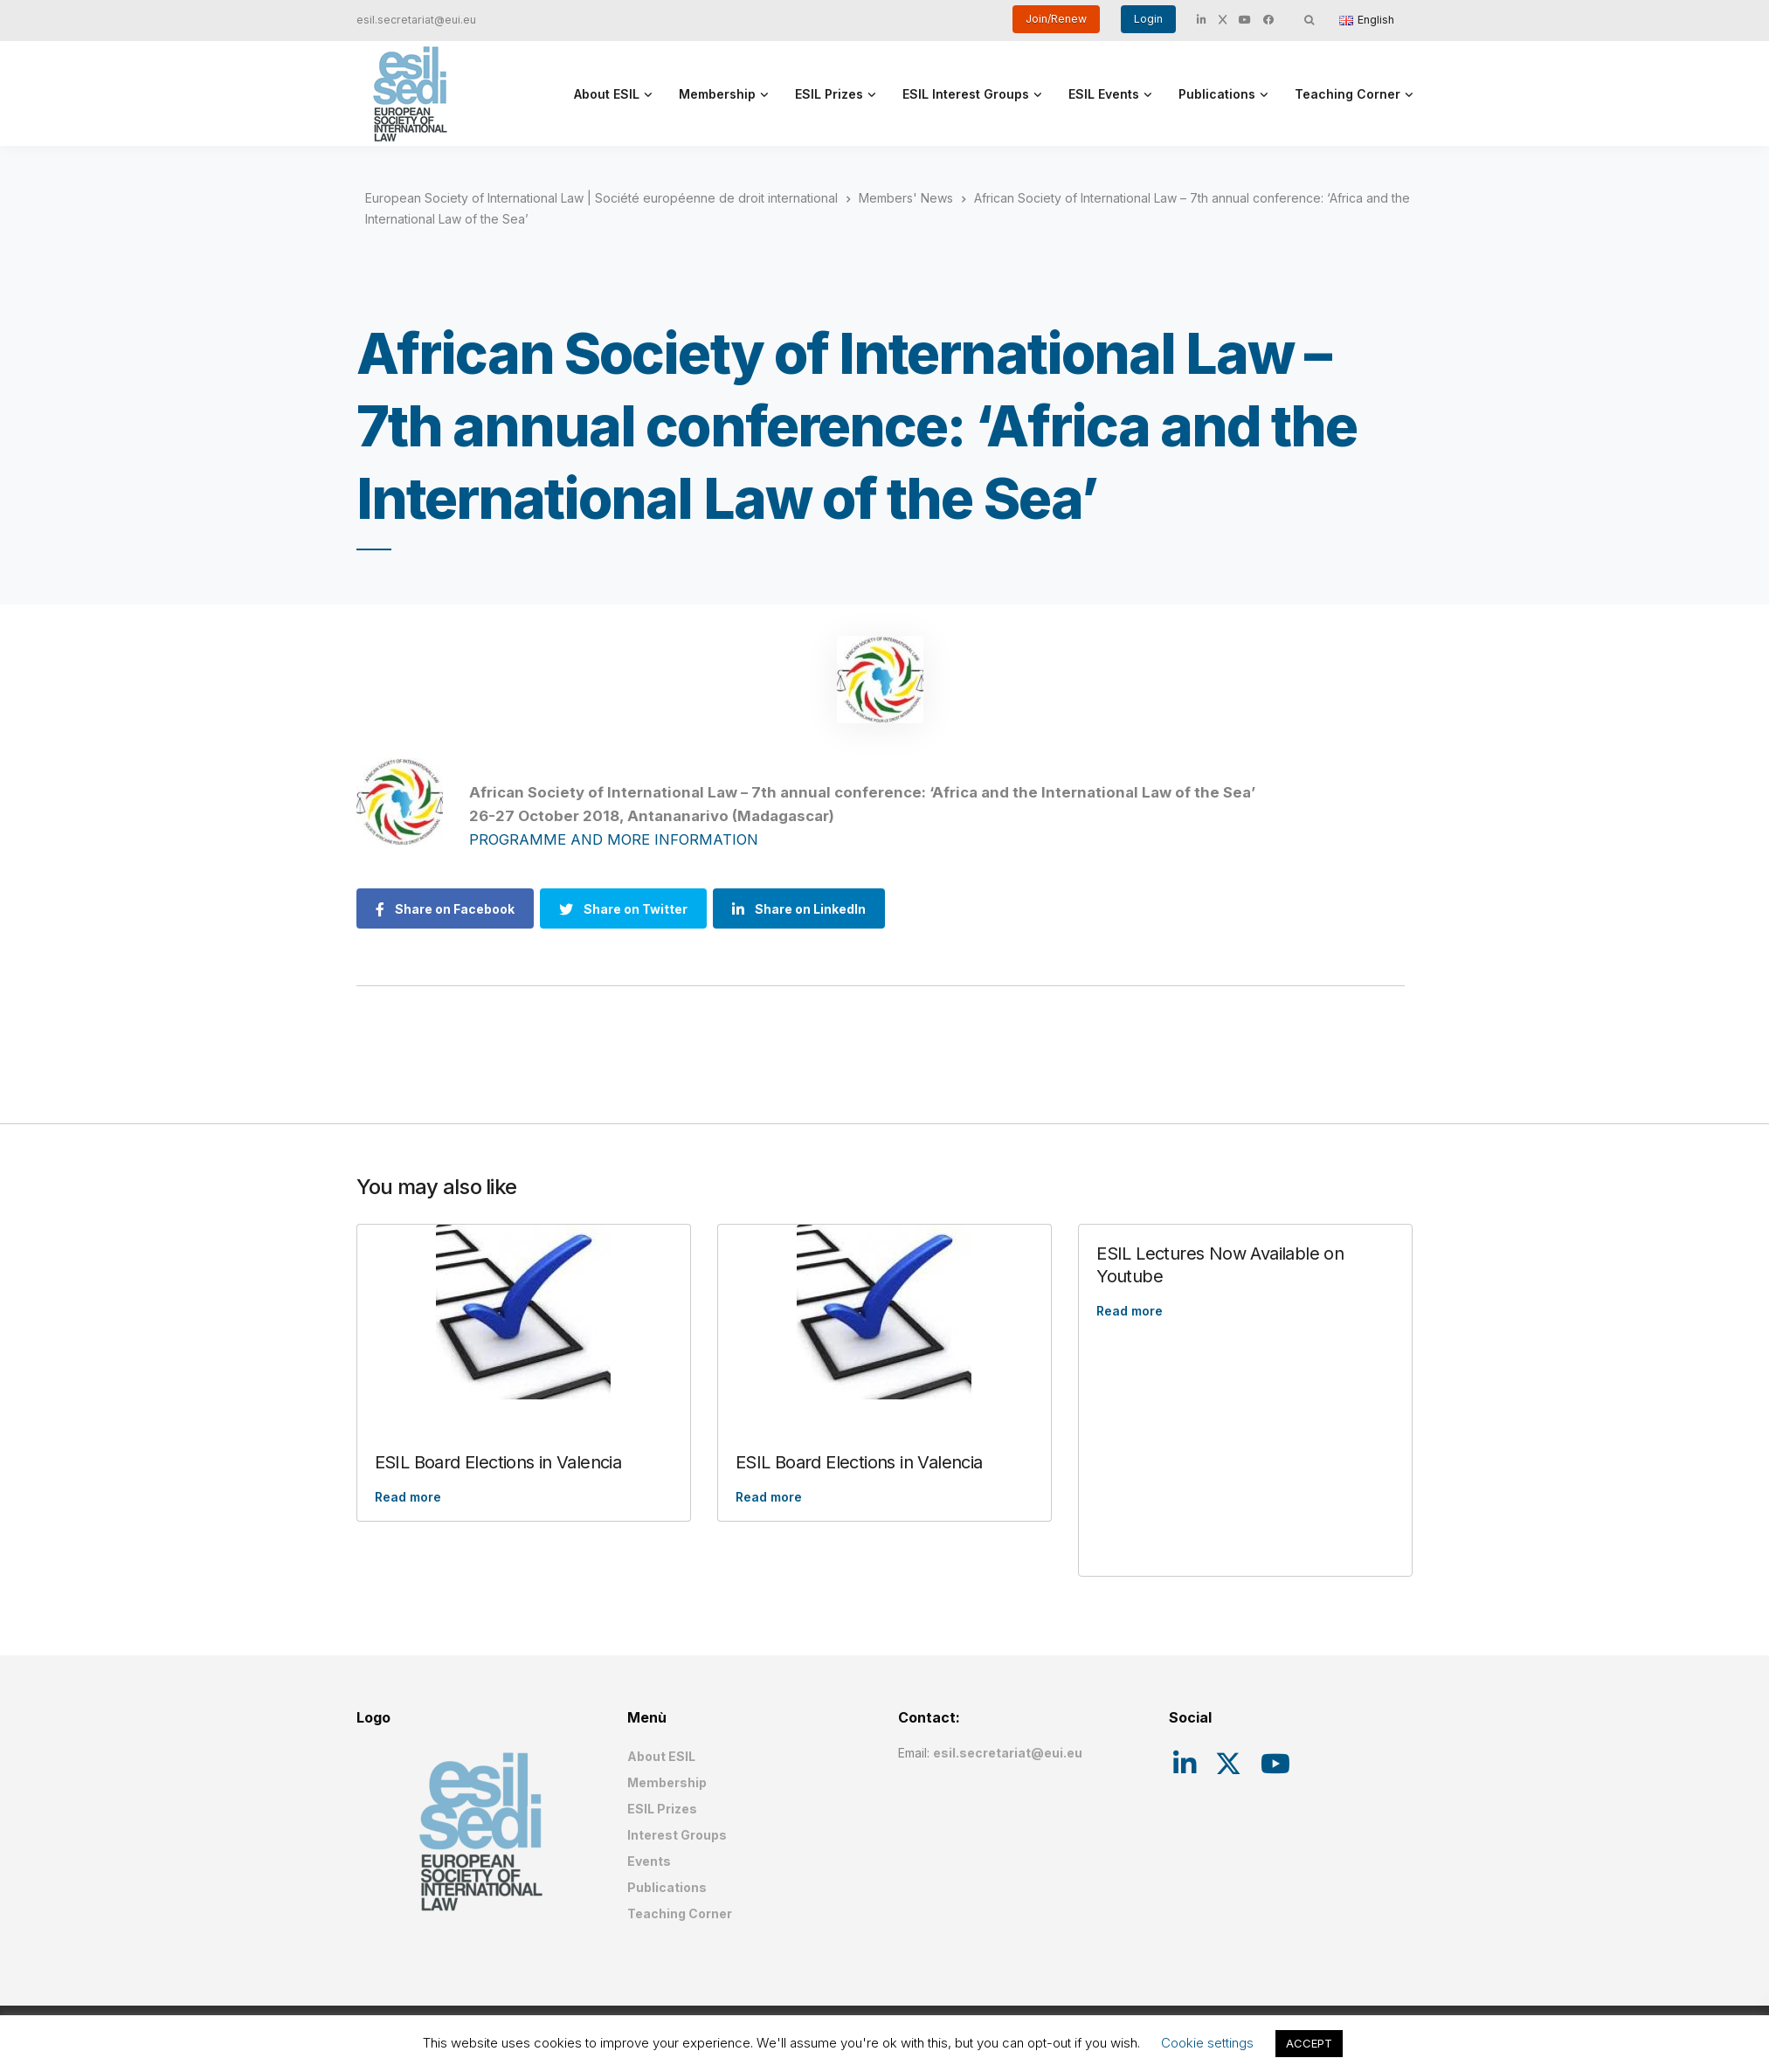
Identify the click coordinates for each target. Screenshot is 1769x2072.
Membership (717, 93)
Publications (1216, 93)
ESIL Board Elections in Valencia (498, 1462)
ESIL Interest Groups (965, 93)
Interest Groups (677, 1834)
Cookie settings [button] (1207, 2042)
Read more (408, 1496)
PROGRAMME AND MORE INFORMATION (613, 839)
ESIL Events (1103, 93)
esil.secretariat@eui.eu (416, 19)
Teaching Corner (1347, 93)
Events (649, 1861)
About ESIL (606, 93)
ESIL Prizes (829, 93)
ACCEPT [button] (1309, 2043)
